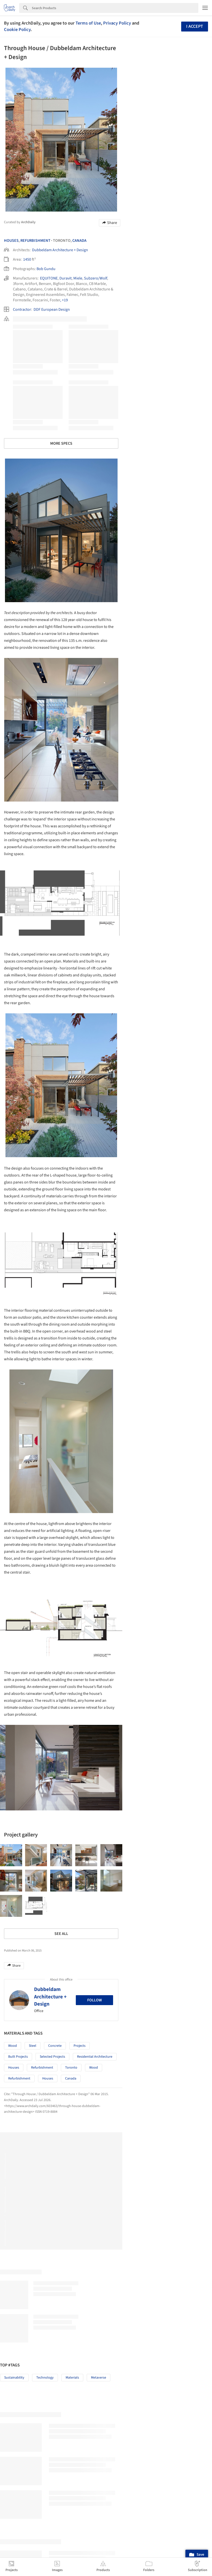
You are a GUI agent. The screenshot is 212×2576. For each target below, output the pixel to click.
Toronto (71, 2067)
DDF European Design (52, 309)
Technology (45, 2377)
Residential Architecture (94, 2056)
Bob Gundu (46, 269)
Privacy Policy (117, 23)
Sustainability (14, 2377)
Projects (79, 2045)
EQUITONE (49, 278)
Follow (94, 2000)
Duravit (65, 278)
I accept (194, 26)
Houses (11, 240)
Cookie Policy (17, 29)
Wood (12, 2045)
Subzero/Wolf (95, 278)
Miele (77, 278)
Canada (79, 240)
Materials (72, 2377)
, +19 (64, 300)
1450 (27, 259)
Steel (32, 2045)
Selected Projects (52, 2056)
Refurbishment (35, 240)
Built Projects (18, 2056)
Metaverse (98, 2377)
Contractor (22, 309)
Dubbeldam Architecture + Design (60, 250)
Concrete (55, 2045)
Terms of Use (88, 23)
